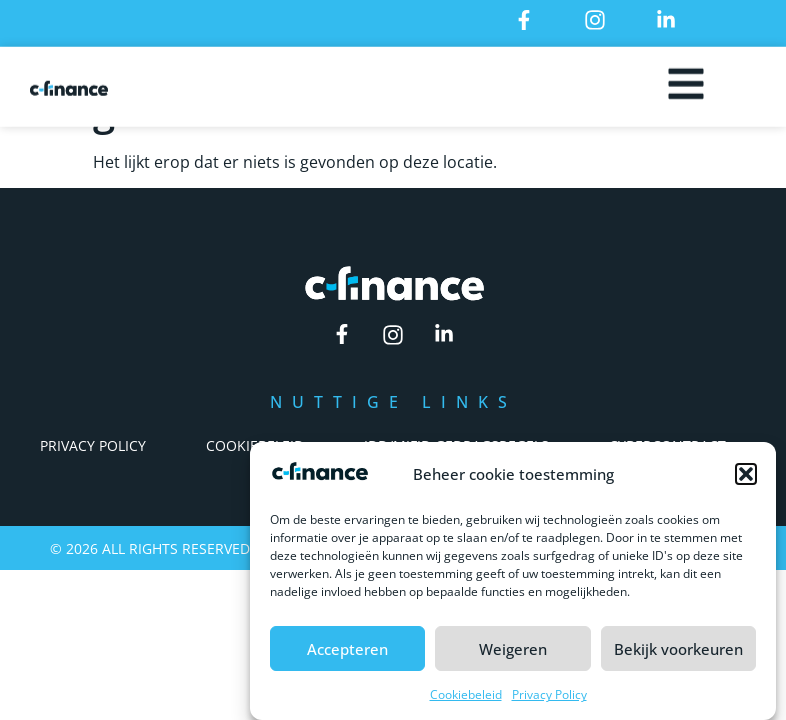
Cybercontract (667, 445)
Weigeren (513, 656)
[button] (746, 481)
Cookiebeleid (466, 701)
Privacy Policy (549, 701)
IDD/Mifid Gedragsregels (456, 445)
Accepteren (347, 656)
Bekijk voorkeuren (678, 656)
